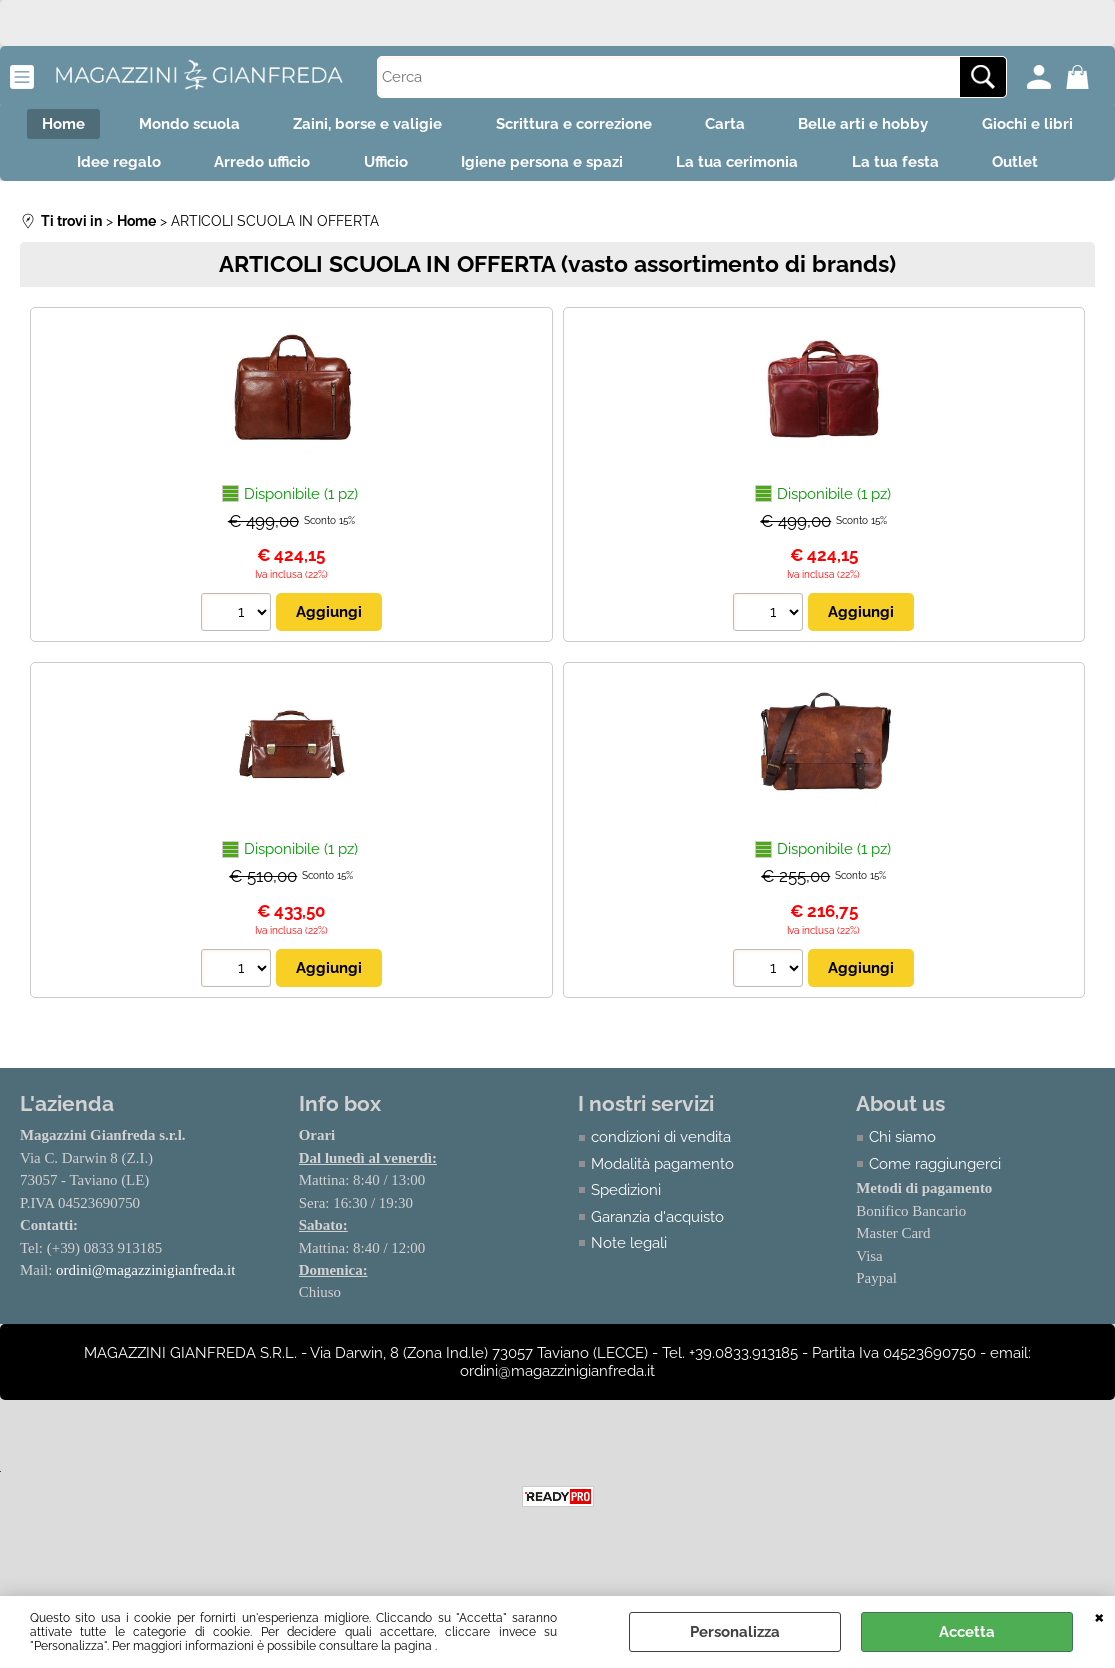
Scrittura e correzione (649, 126)
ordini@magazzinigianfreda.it (146, 1322)
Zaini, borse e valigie (436, 126)
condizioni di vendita (661, 1189)
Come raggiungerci (935, 1215)
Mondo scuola (251, 126)
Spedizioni (626, 1242)
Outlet (558, 211)
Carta (807, 126)
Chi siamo (902, 1189)
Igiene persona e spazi (671, 169)
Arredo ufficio (378, 169)
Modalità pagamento (662, 1215)
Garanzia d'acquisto (657, 1268)
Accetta (967, 1632)
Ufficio (508, 169)
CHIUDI (1099, 1616)
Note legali (629, 1295)
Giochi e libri (80, 169)
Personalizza (735, 1632)
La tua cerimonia (873, 169)
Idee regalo (228, 169)
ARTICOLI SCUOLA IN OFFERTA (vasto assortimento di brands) (557, 314)
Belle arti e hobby (952, 126)
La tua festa (1037, 169)
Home (119, 126)
